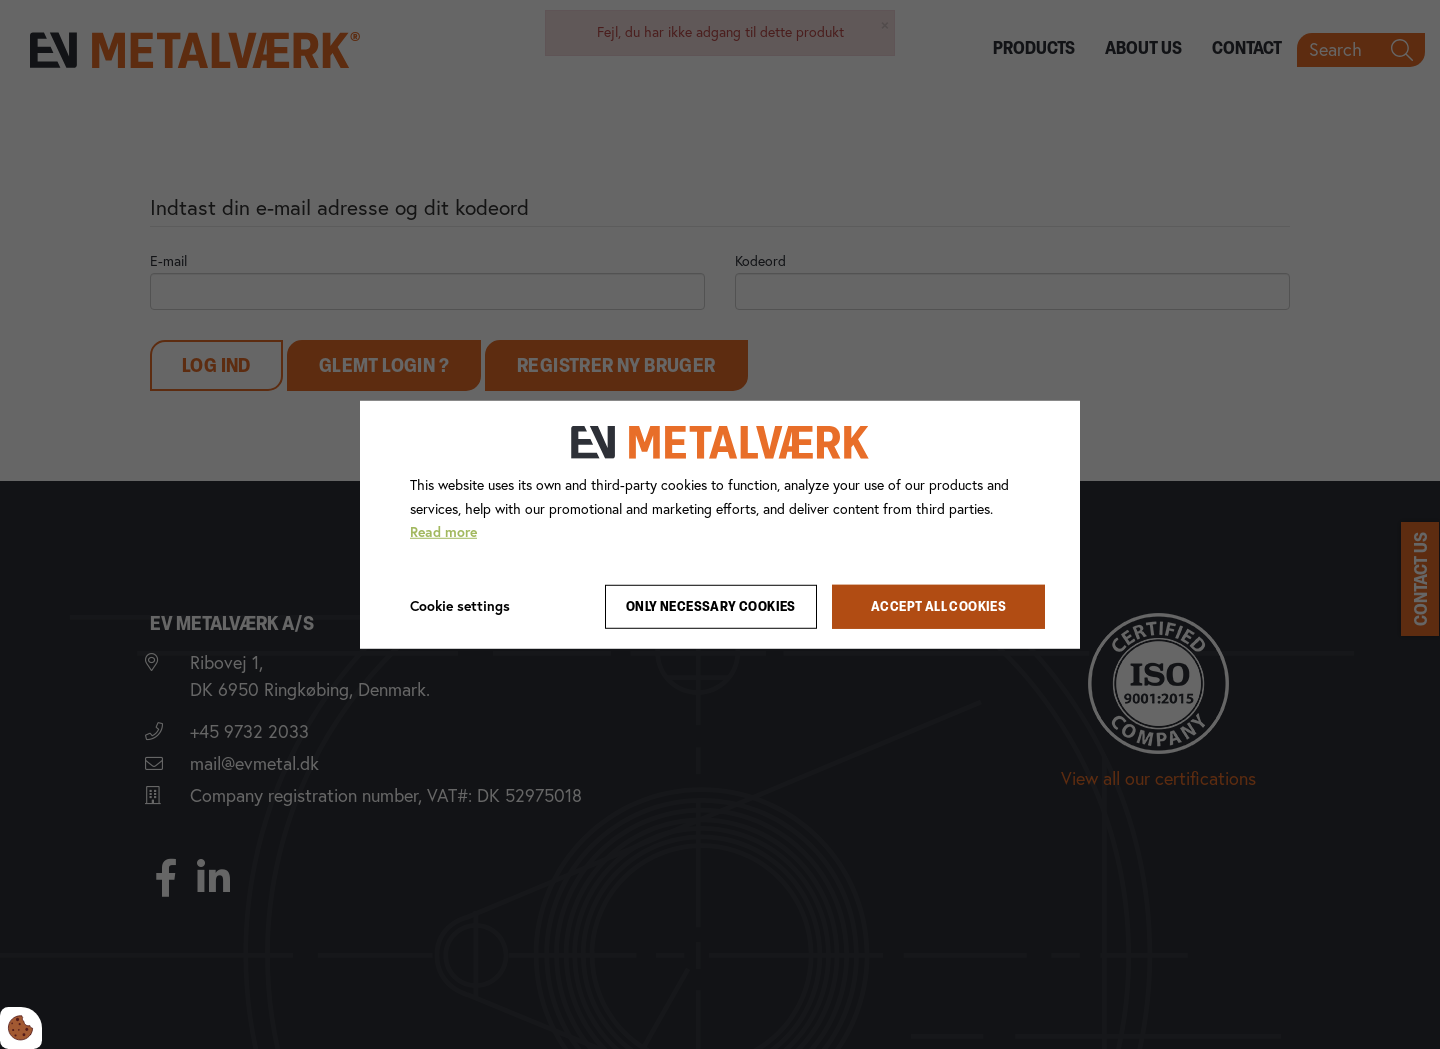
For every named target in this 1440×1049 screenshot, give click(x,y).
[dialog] (720, 524)
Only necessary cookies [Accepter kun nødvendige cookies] (711, 606)
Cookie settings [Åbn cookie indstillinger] (460, 606)
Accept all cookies (938, 606)
